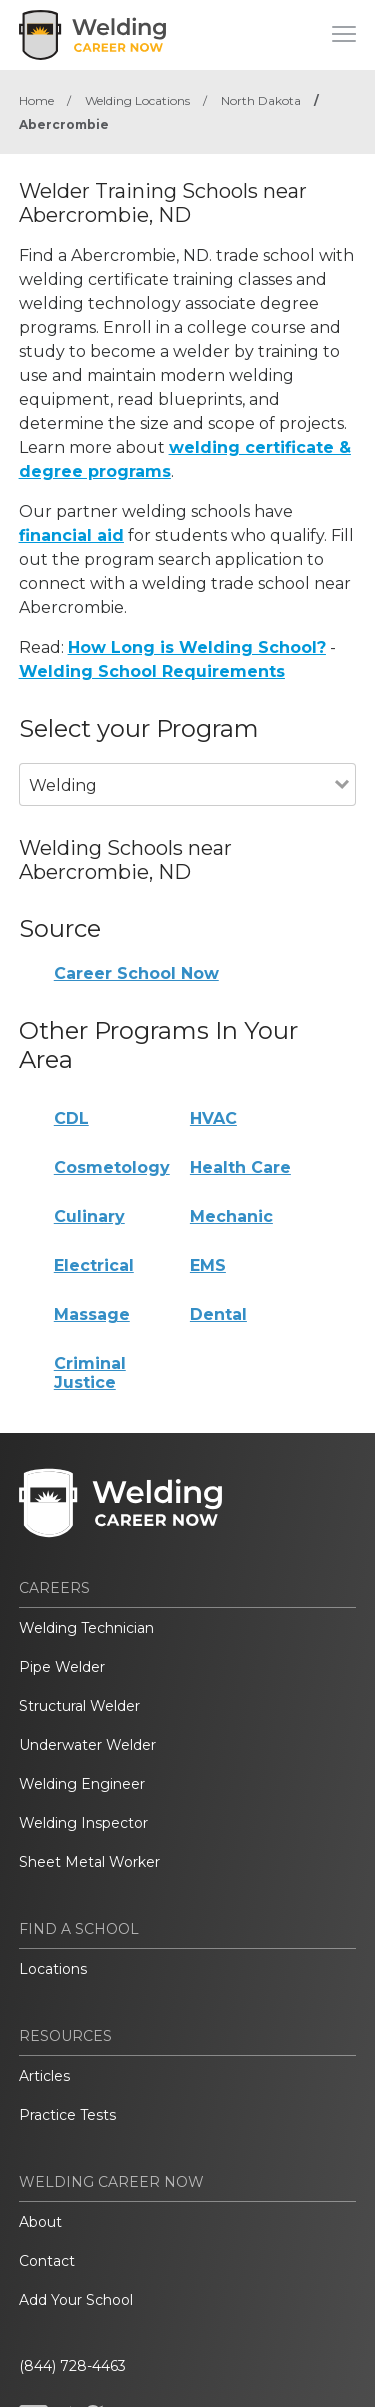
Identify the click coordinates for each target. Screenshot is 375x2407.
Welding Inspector (83, 1823)
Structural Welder (79, 1706)
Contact (47, 2261)
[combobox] (177, 812)
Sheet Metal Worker (89, 1862)
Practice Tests (67, 2115)
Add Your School (76, 2300)
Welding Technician (86, 1628)
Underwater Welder (87, 1745)
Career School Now (136, 973)
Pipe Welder (62, 1667)
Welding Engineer (82, 1784)
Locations (53, 1969)
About (40, 2222)
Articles (44, 2076)
